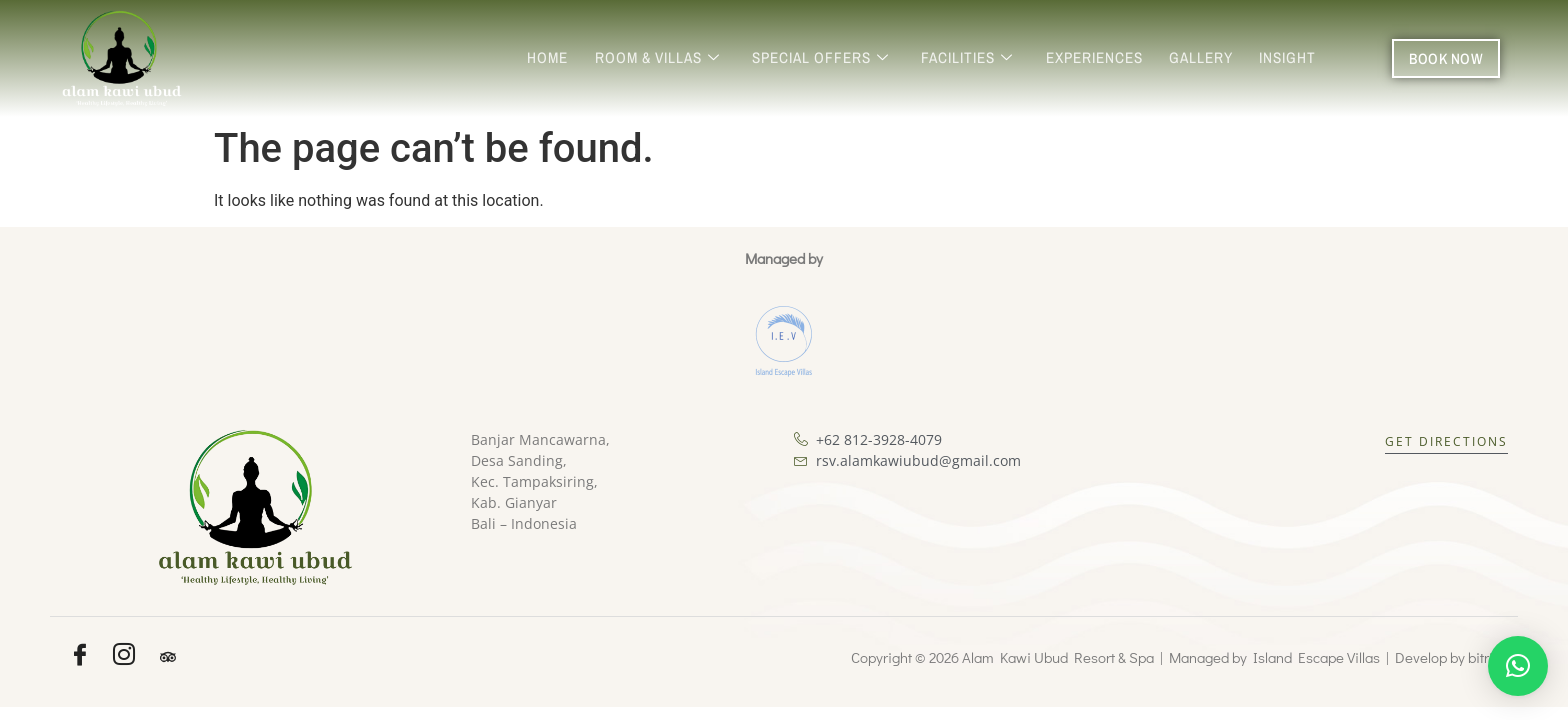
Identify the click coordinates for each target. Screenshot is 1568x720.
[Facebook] (80, 657)
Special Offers (830, 57)
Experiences (1099, 57)
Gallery (1204, 57)
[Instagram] (124, 657)
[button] (1518, 666)
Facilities (975, 57)
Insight (1288, 57)
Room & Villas (669, 57)
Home (562, 57)
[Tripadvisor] (168, 657)
